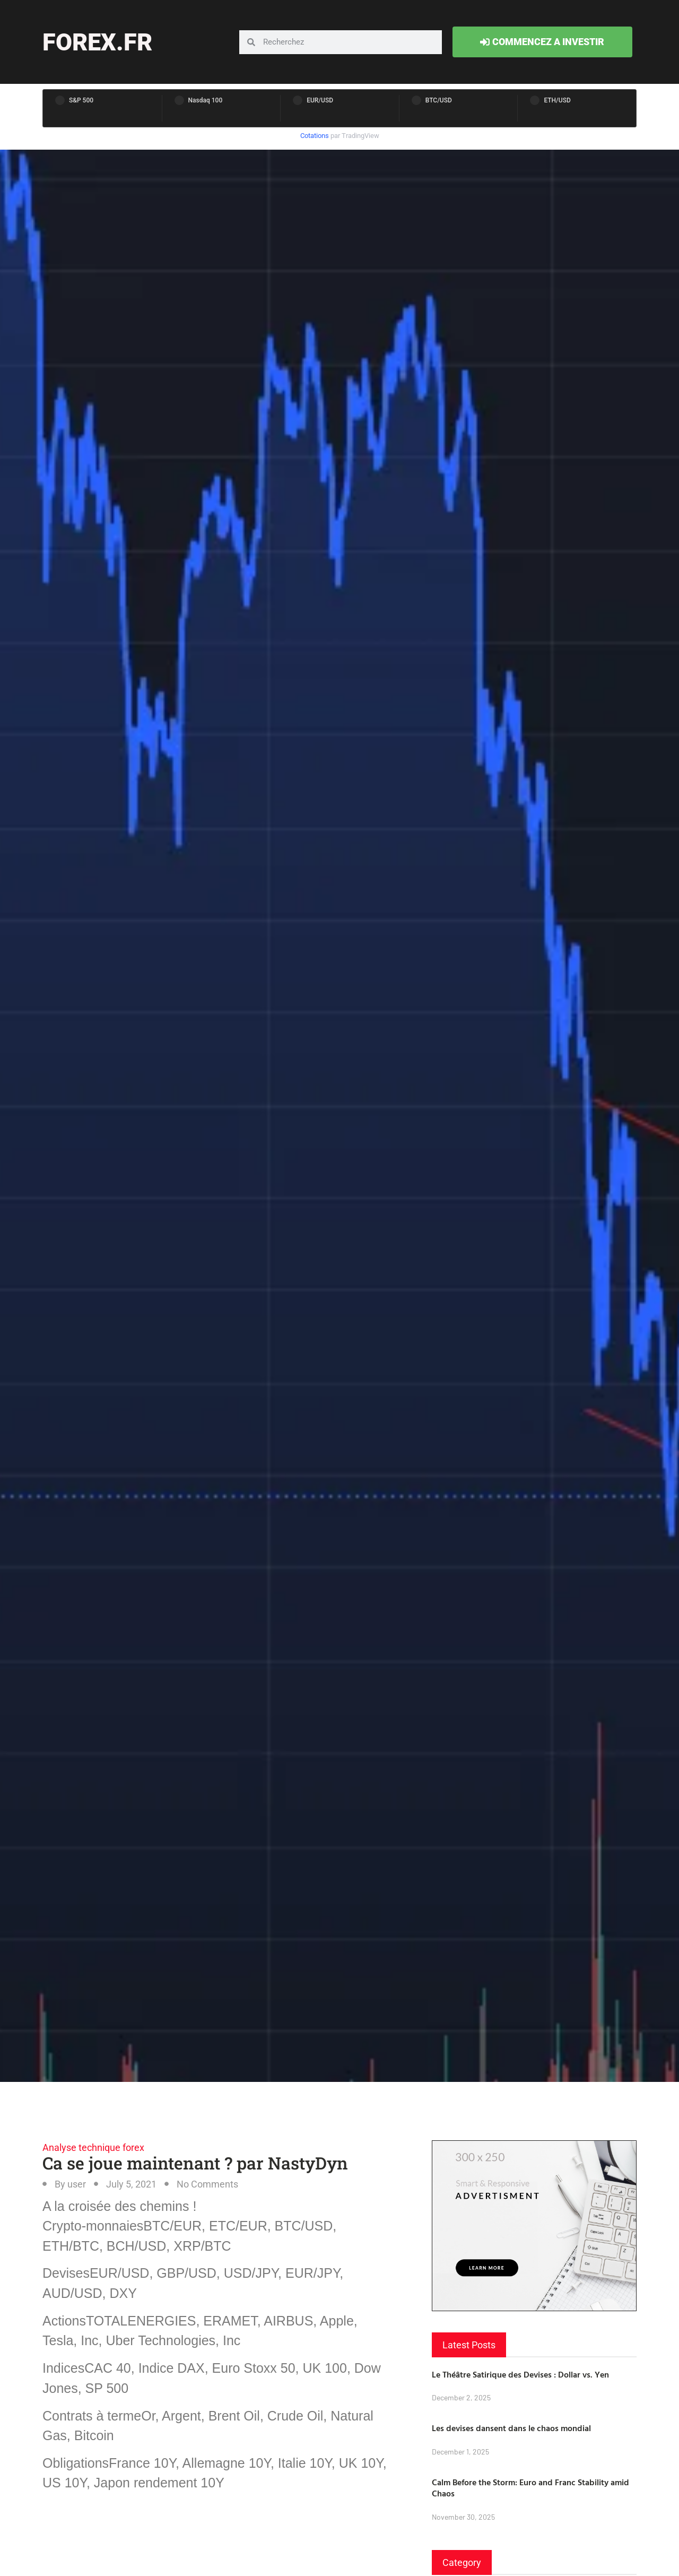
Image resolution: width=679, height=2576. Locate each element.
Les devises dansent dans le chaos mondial (511, 2428)
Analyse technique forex (93, 2147)
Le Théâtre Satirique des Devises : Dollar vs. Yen (520, 2374)
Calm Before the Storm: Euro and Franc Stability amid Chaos (530, 2488)
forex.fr (97, 42)
